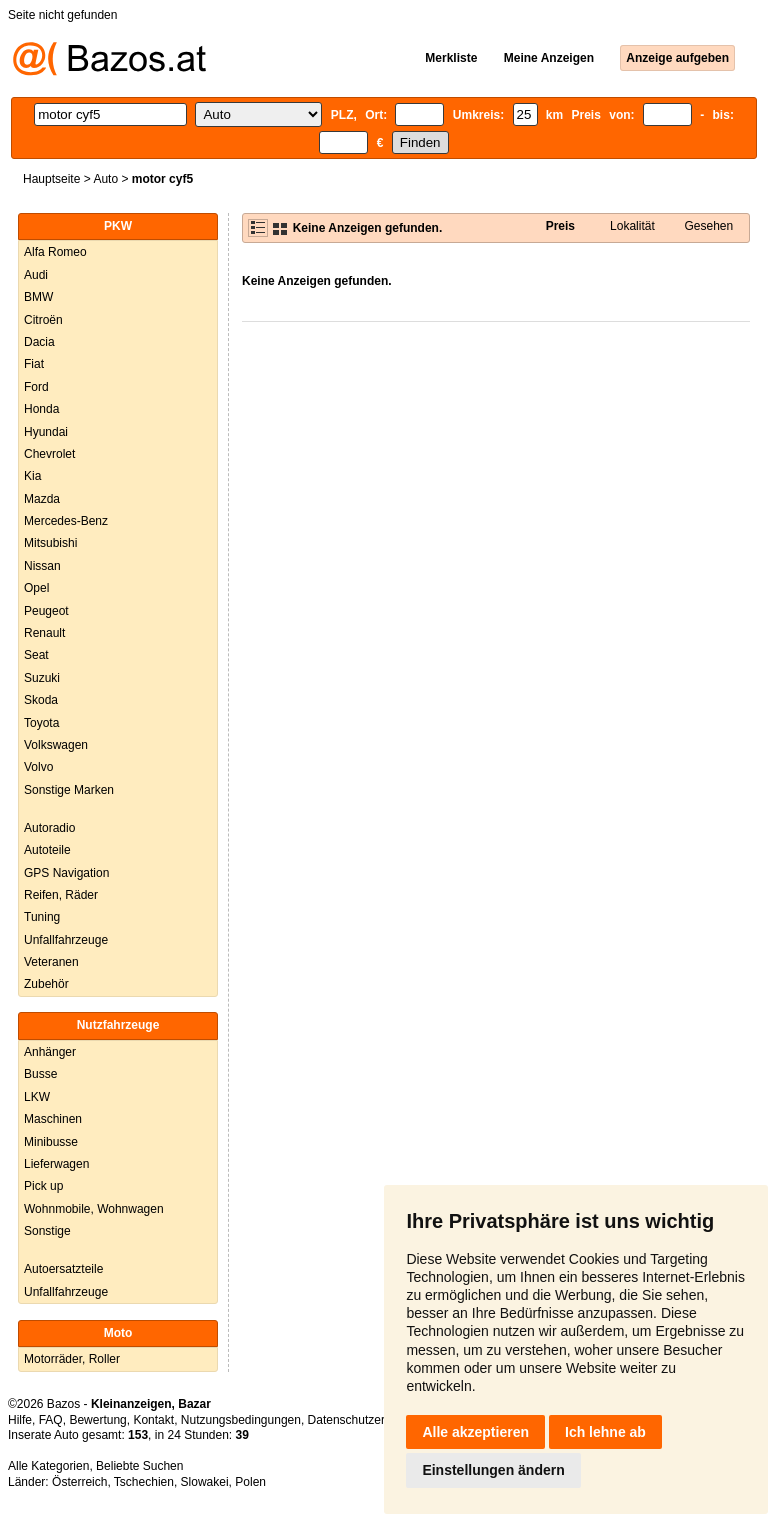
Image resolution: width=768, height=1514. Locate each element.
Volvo (38, 767)
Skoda (41, 700)
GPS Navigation (66, 873)
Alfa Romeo (55, 252)
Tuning (42, 917)
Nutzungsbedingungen (241, 1420)
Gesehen (708, 226)
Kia (32, 476)
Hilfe (20, 1420)
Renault (44, 633)
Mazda (42, 499)
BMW (38, 297)
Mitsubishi (50, 543)
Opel (36, 588)
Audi (36, 275)
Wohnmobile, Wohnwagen (94, 1209)
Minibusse (51, 1142)
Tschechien (144, 1482)
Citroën (43, 320)
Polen (250, 1482)
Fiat (34, 364)
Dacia (39, 342)
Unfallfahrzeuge (66, 940)
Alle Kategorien (48, 1466)
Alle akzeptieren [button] (475, 1432)
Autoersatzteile (63, 1269)
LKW (37, 1097)
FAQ (51, 1420)
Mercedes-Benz (66, 521)
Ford (36, 387)
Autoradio (49, 828)
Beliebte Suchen (139, 1466)
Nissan (42, 566)
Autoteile (47, 850)
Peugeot (46, 611)
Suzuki (42, 678)
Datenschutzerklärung (366, 1420)
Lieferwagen (56, 1164)
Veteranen (51, 962)
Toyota (41, 723)
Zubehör (46, 984)
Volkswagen (56, 745)
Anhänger (50, 1052)
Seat (36, 655)
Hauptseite (51, 179)
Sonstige (47, 1231)
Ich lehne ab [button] (605, 1432)
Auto (105, 179)
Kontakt (153, 1420)
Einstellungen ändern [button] (493, 1470)
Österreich (79, 1482)
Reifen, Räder (61, 895)
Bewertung (97, 1420)
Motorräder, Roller (72, 1359)
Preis (560, 226)
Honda (41, 409)
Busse (40, 1074)
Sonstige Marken (69, 790)
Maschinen (53, 1119)
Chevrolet (49, 454)
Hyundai (46, 432)
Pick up (43, 1186)
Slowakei (205, 1482)
